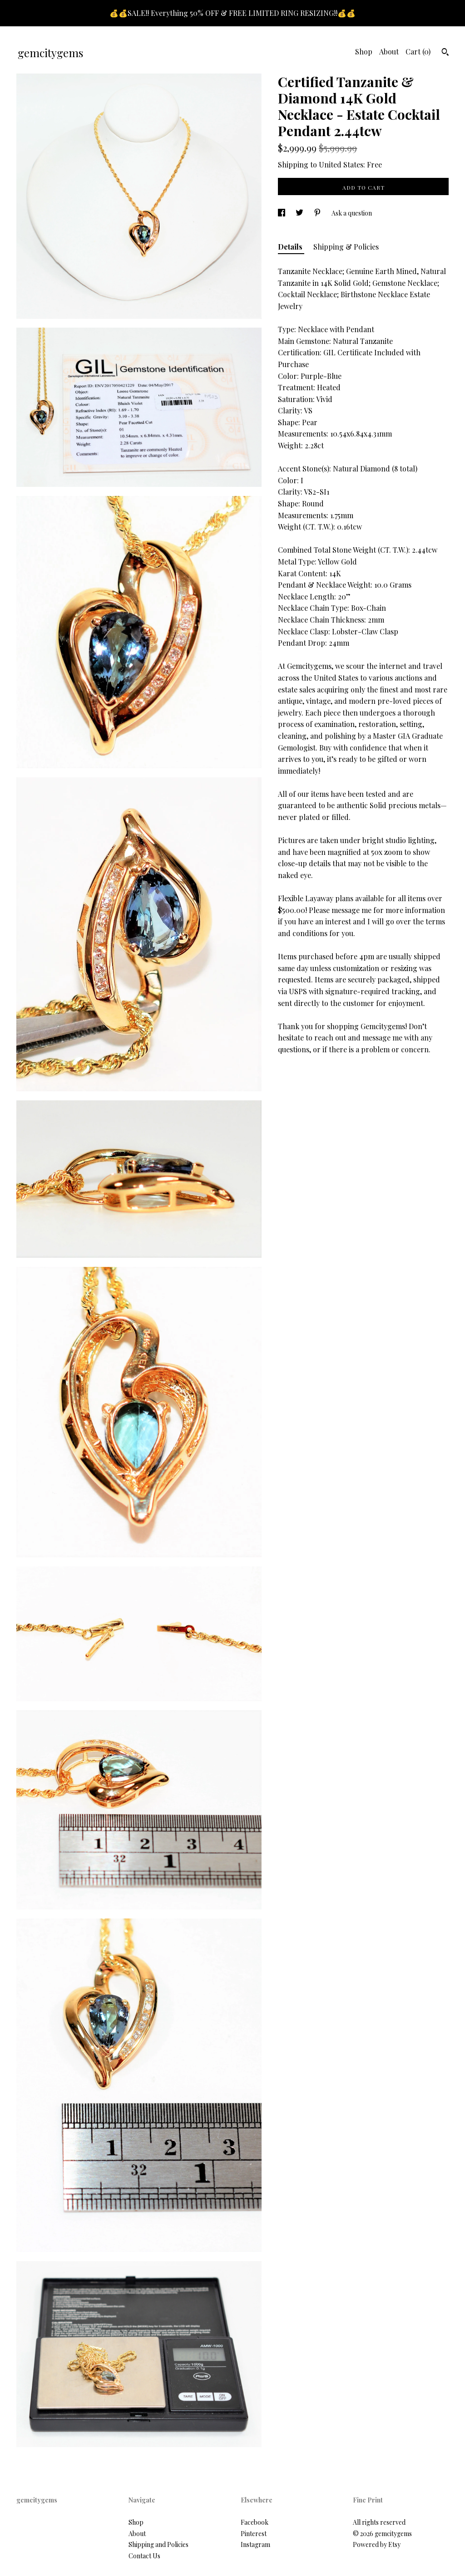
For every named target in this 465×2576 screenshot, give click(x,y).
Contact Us (144, 2555)
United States (341, 164)
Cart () (418, 51)
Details (291, 246)
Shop (363, 51)
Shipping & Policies (346, 246)
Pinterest (254, 2533)
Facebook (254, 2522)
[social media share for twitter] (300, 213)
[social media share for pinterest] (318, 213)
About (389, 51)
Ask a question (351, 213)
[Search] (445, 53)
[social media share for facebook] (282, 213)
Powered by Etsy (377, 2544)
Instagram (255, 2544)
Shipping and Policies (158, 2544)
